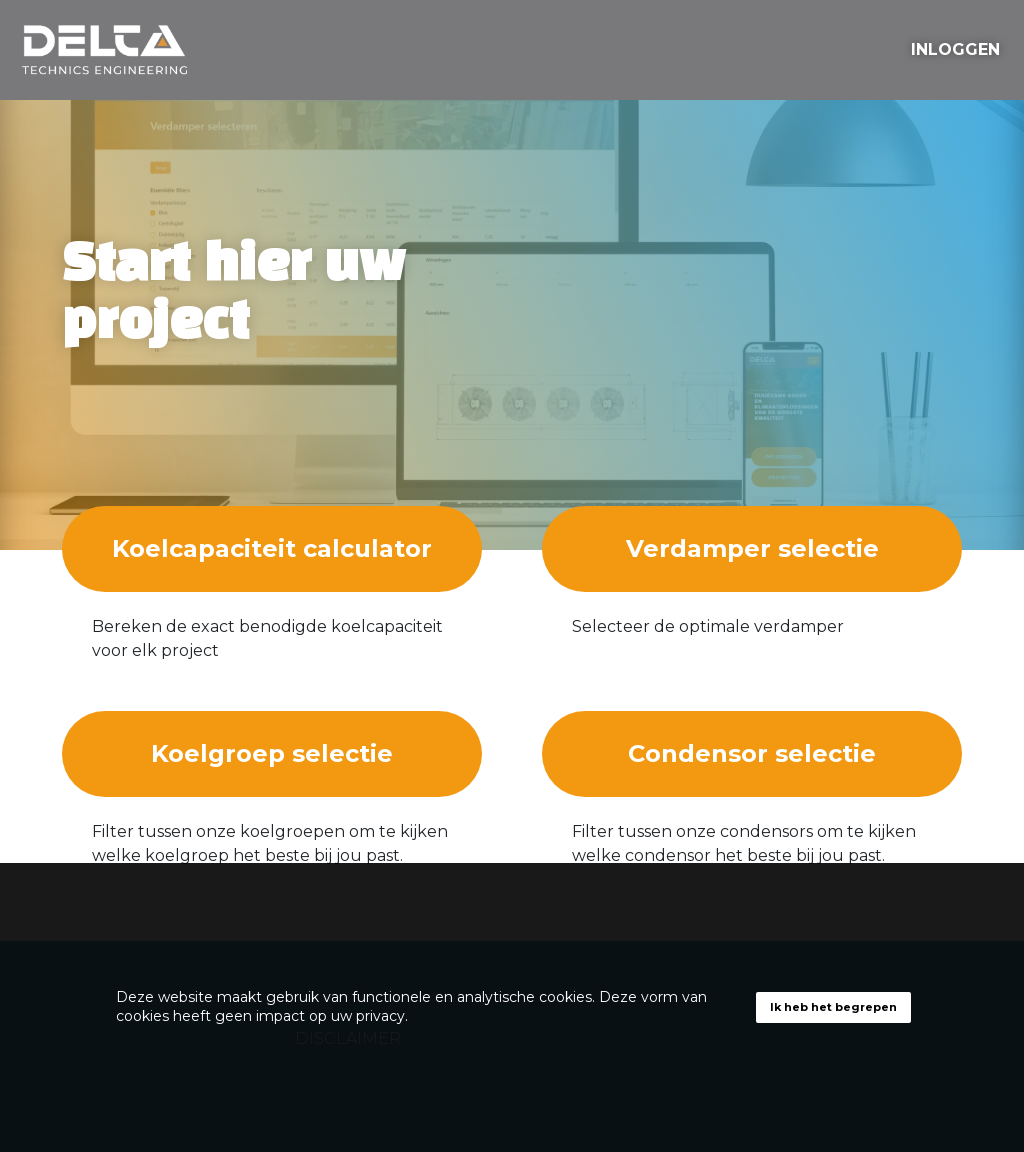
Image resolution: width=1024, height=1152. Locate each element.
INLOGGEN (955, 49)
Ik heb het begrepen (833, 1007)
